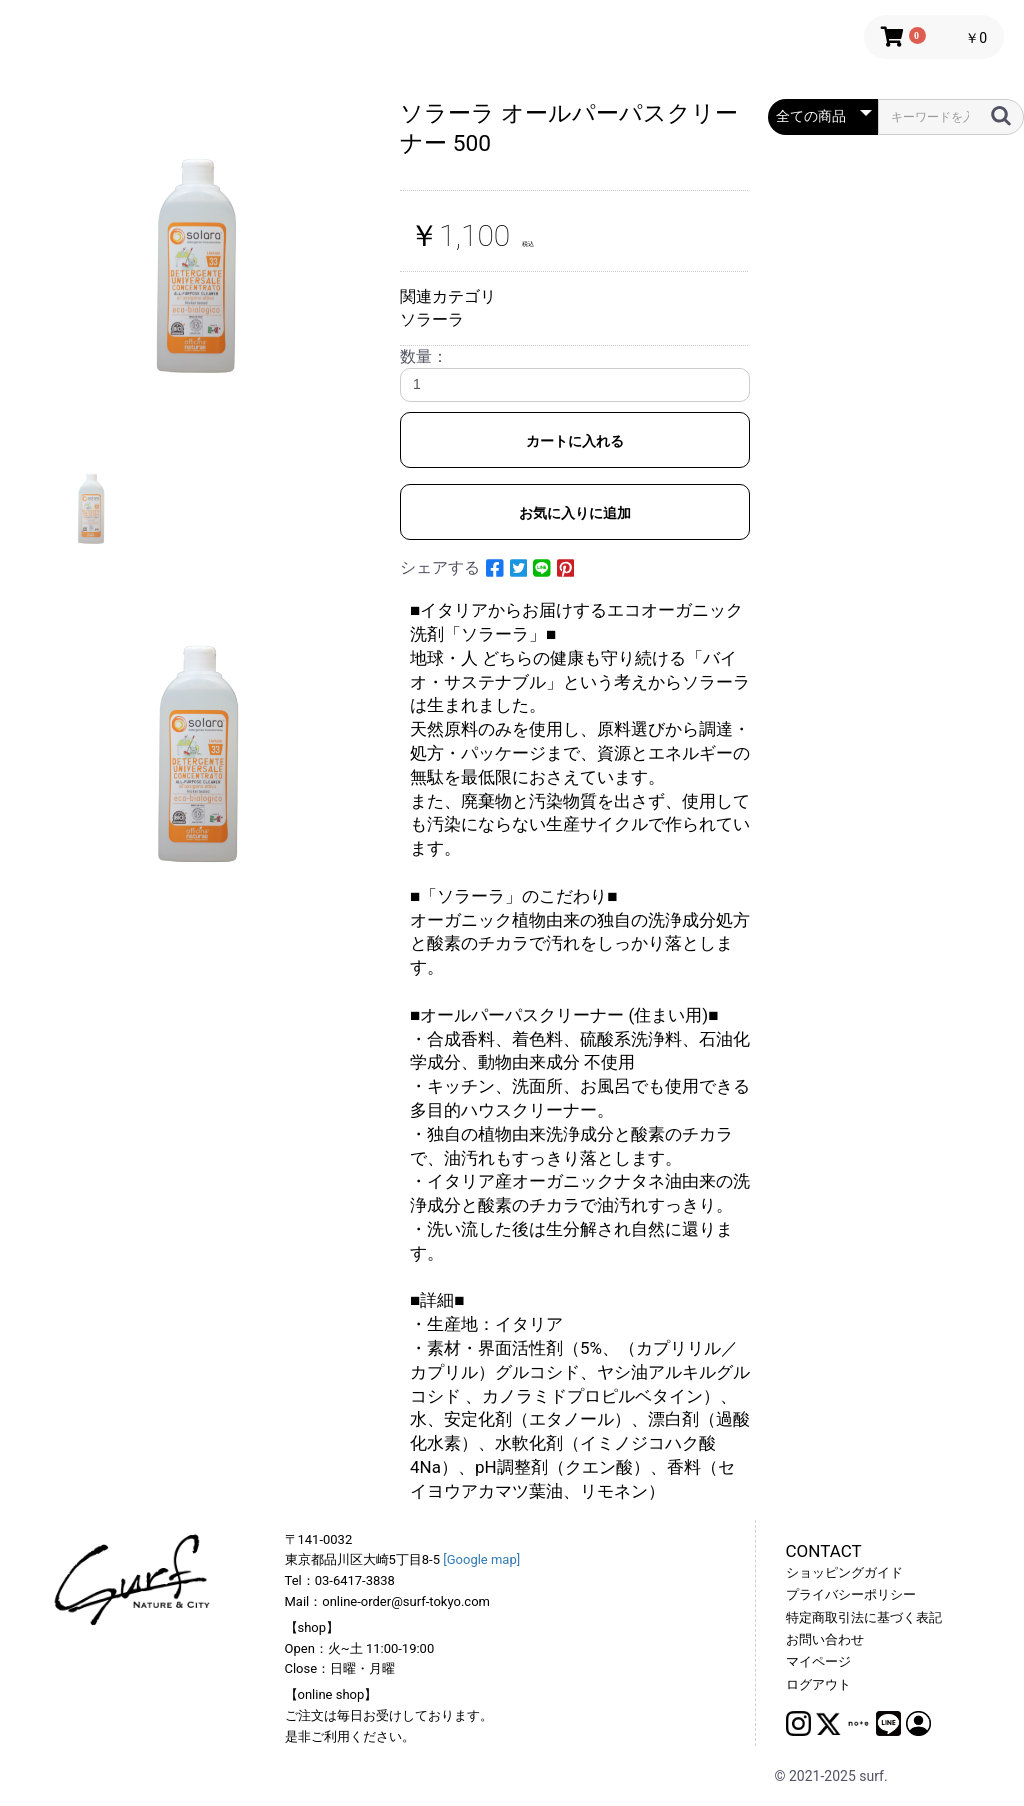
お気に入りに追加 (575, 513)
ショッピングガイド (844, 1572)
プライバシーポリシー (851, 1594)
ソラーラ (432, 319)
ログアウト (818, 1684)
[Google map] (481, 1559)
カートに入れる (575, 441)
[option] (202, 261)
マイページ (818, 1661)
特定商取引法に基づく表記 (864, 1617)
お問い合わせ (825, 1639)
